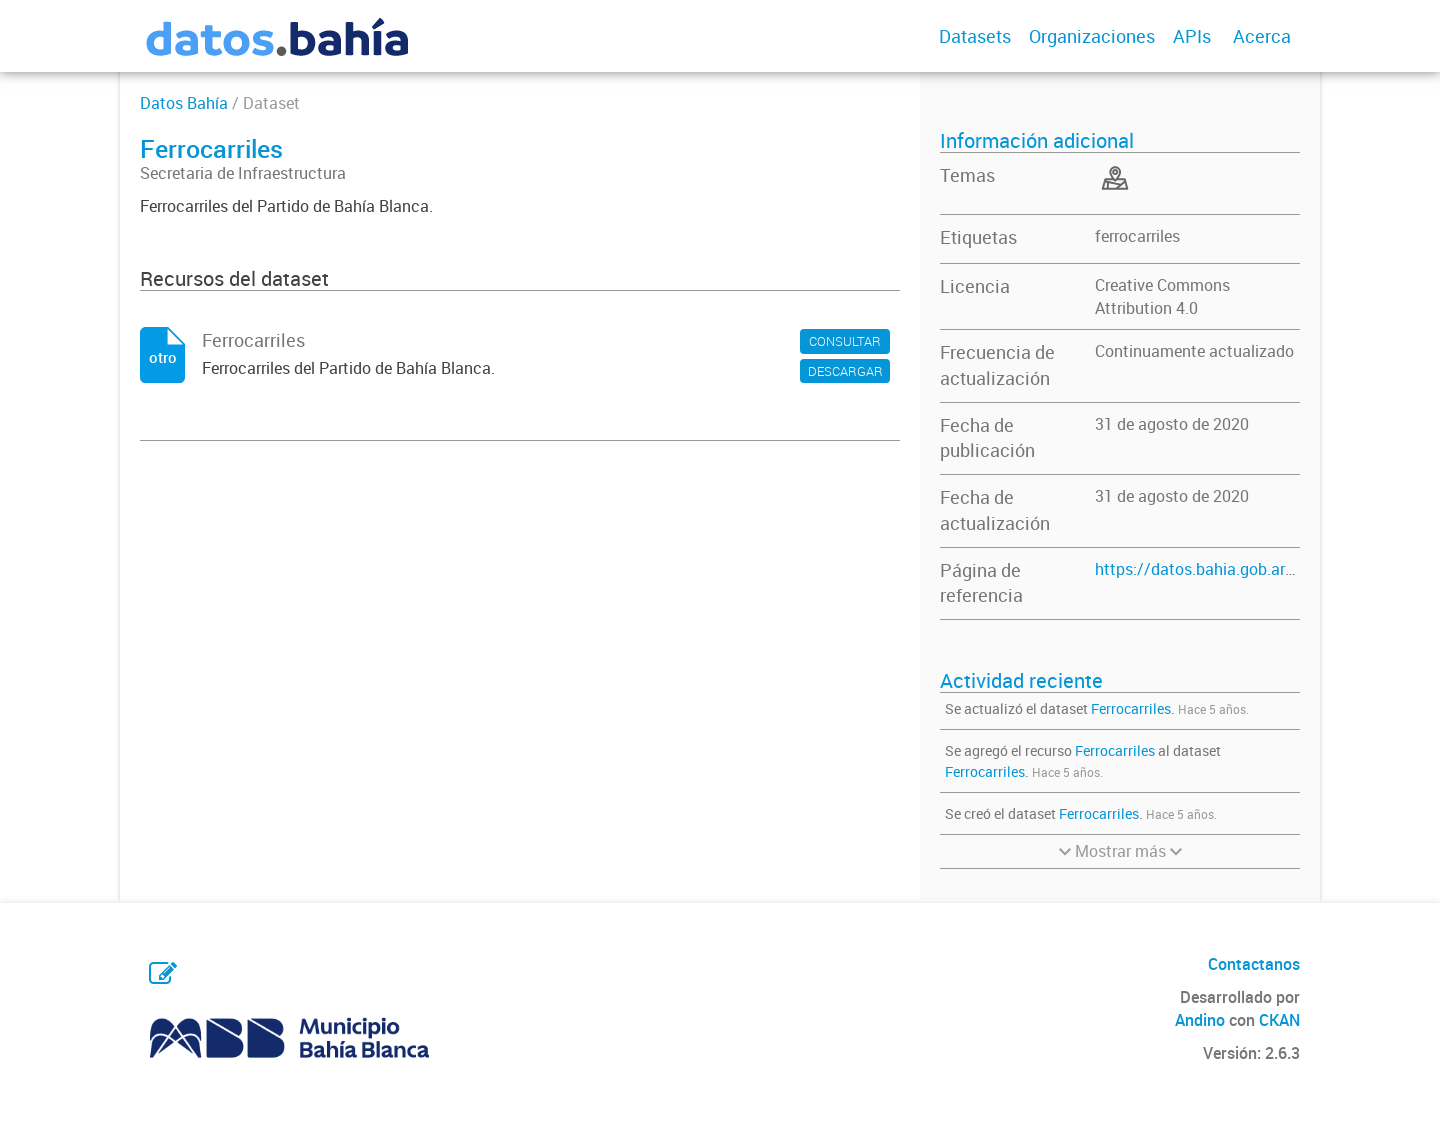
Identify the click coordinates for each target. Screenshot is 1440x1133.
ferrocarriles (1137, 236)
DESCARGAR (845, 371)
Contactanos (1254, 964)
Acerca (1262, 36)
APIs (1192, 36)
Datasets (975, 36)
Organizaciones (1092, 36)
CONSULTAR (845, 341)
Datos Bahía (184, 103)
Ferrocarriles (1131, 708)
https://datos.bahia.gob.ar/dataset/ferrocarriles (1267, 569)
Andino (1200, 1020)
